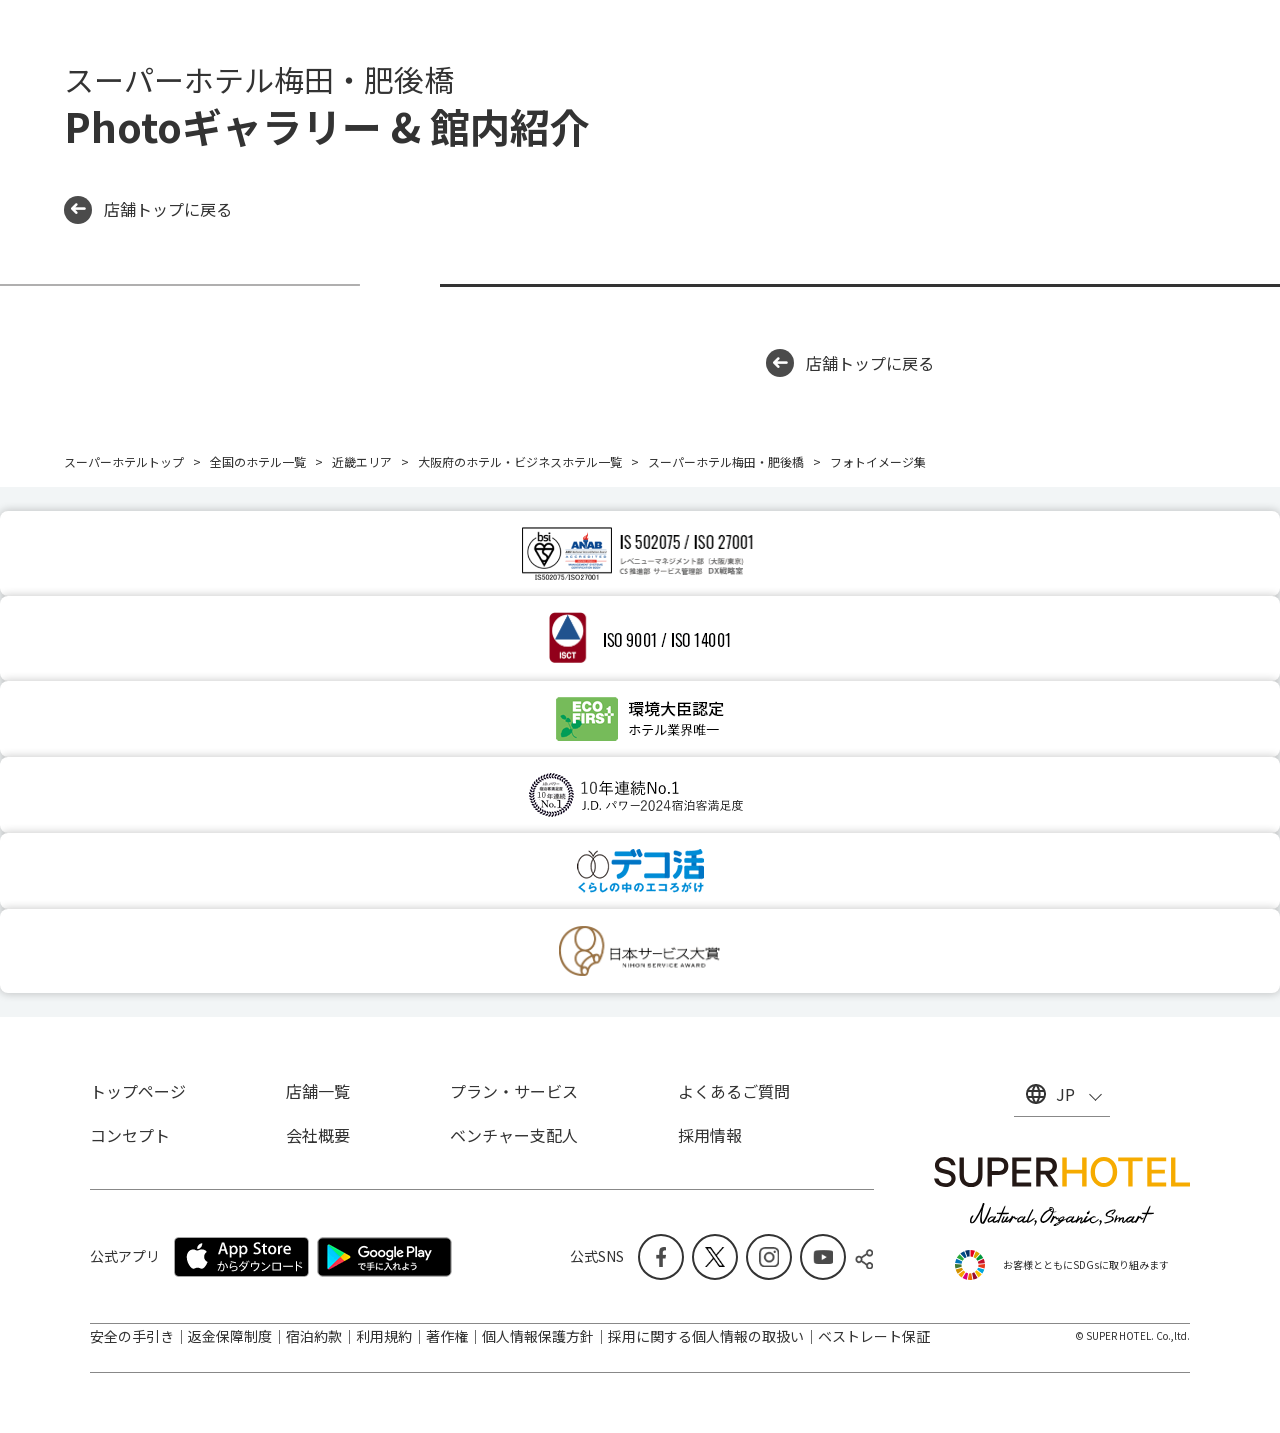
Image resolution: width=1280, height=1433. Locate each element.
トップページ (138, 1091)
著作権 (447, 1336)
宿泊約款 (314, 1336)
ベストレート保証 (874, 1336)
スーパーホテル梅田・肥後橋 (726, 461)
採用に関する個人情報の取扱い (706, 1336)
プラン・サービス (514, 1091)
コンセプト (130, 1135)
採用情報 (710, 1135)
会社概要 (318, 1135)
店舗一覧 (318, 1091)
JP (1065, 1094)
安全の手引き (132, 1336)
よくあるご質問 (734, 1091)
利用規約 (384, 1336)
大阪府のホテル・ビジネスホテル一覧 (520, 461)
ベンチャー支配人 (514, 1135)
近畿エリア (362, 461)
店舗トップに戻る (148, 210)
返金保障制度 (230, 1336)
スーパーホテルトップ (124, 461)
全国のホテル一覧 (258, 461)
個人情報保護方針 (538, 1336)
